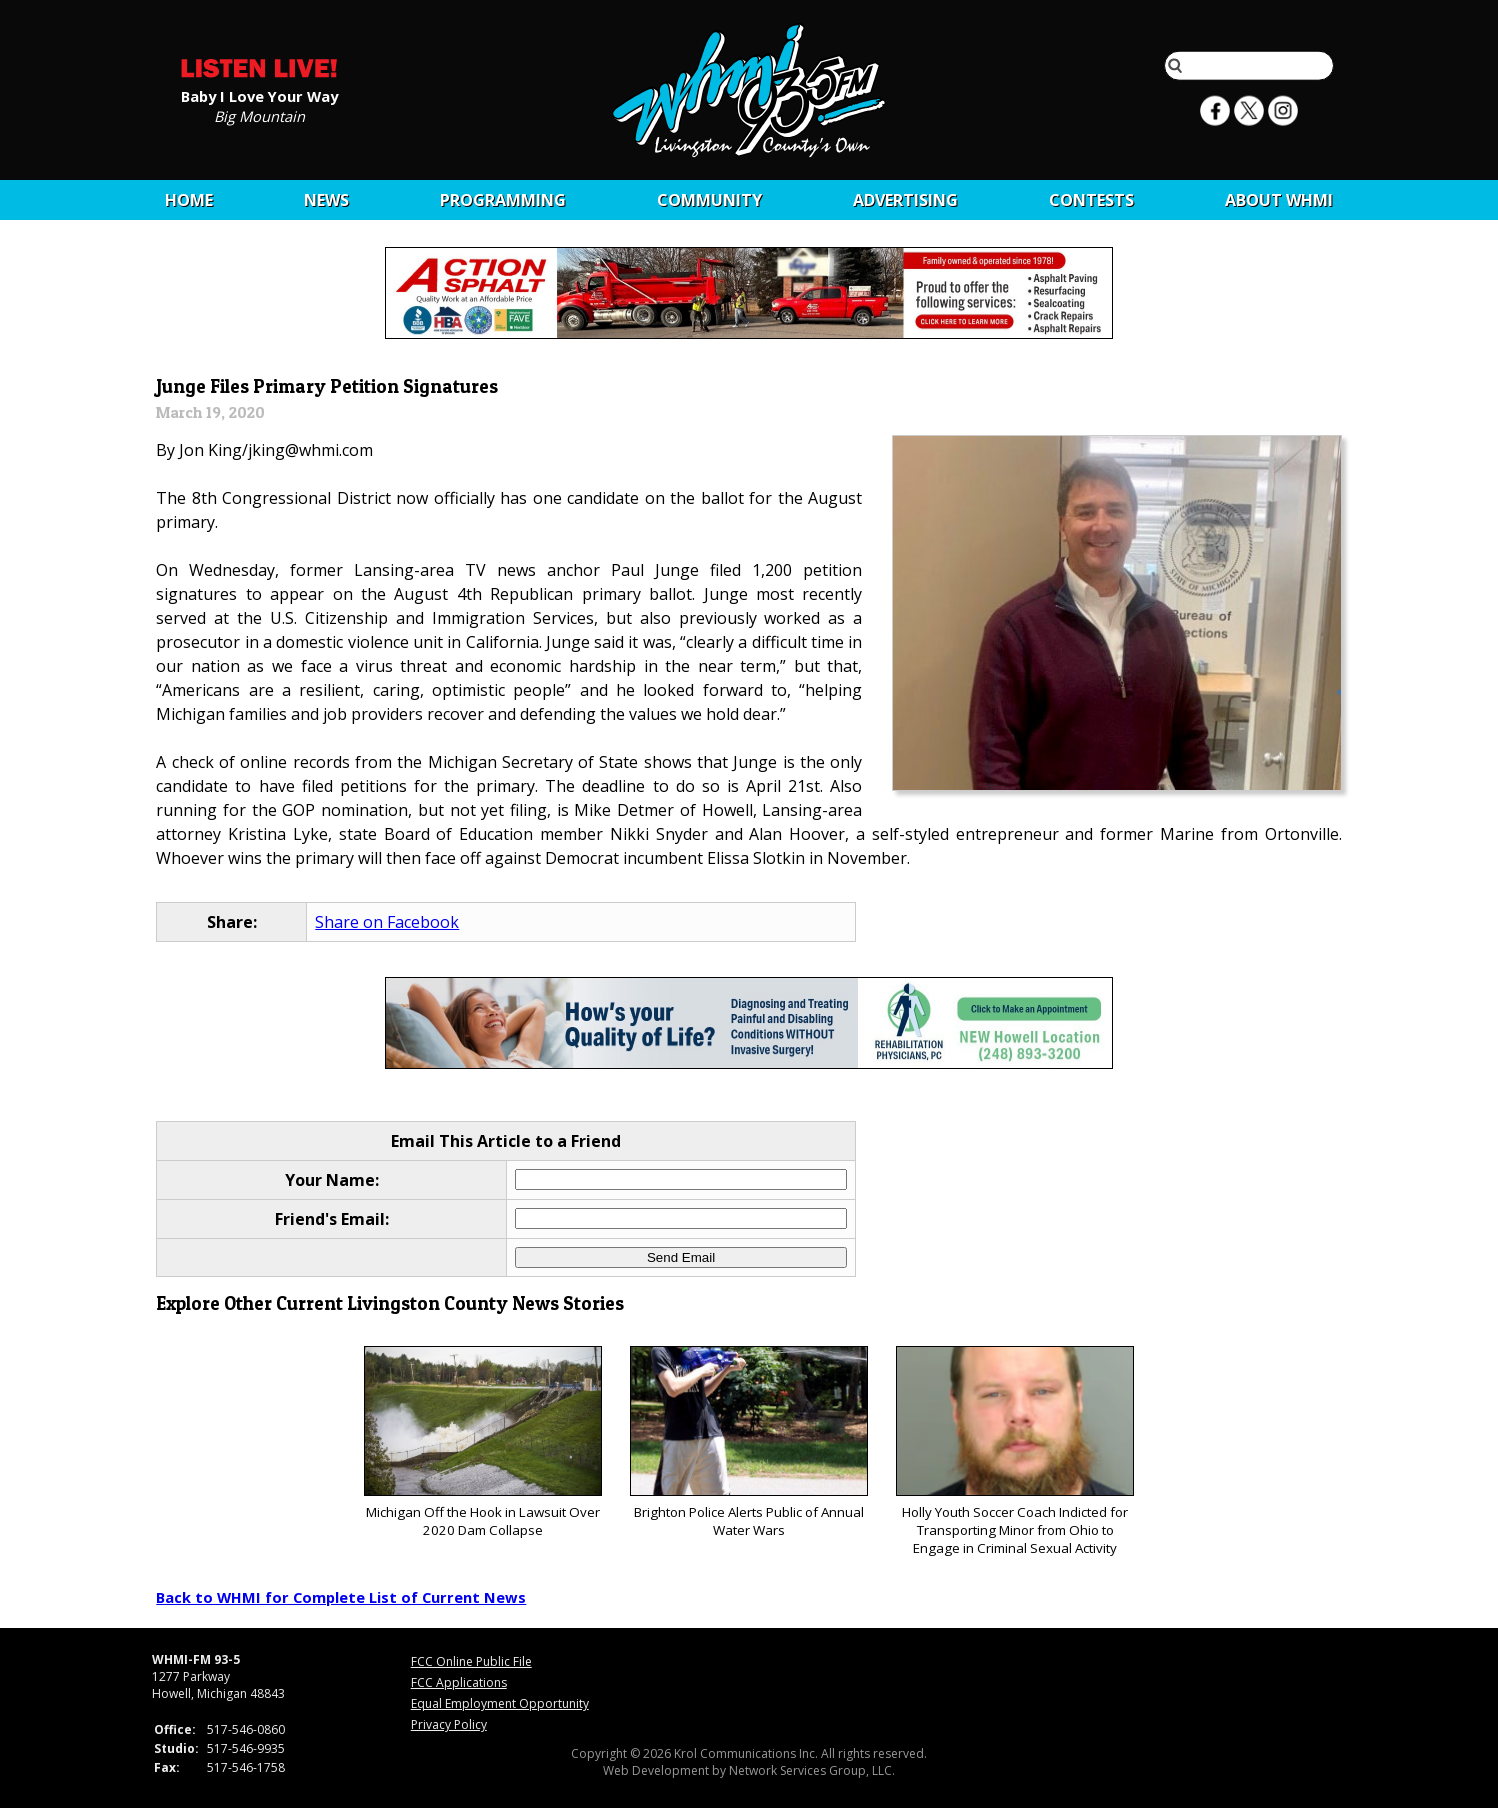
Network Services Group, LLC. (812, 1770)
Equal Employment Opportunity (500, 1703)
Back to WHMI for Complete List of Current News (341, 1597)
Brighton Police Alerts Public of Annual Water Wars (748, 1442)
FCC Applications (459, 1682)
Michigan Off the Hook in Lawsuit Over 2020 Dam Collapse (482, 1442)
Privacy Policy (449, 1724)
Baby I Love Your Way (259, 95)
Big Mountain (259, 115)
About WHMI (1279, 200)
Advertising (905, 200)
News (326, 200)
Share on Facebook (387, 922)
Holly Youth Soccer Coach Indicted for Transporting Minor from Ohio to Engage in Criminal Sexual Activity (1014, 1451)
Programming (503, 200)
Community (709, 200)
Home (189, 200)
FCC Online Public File (471, 1661)
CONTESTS (1091, 200)
